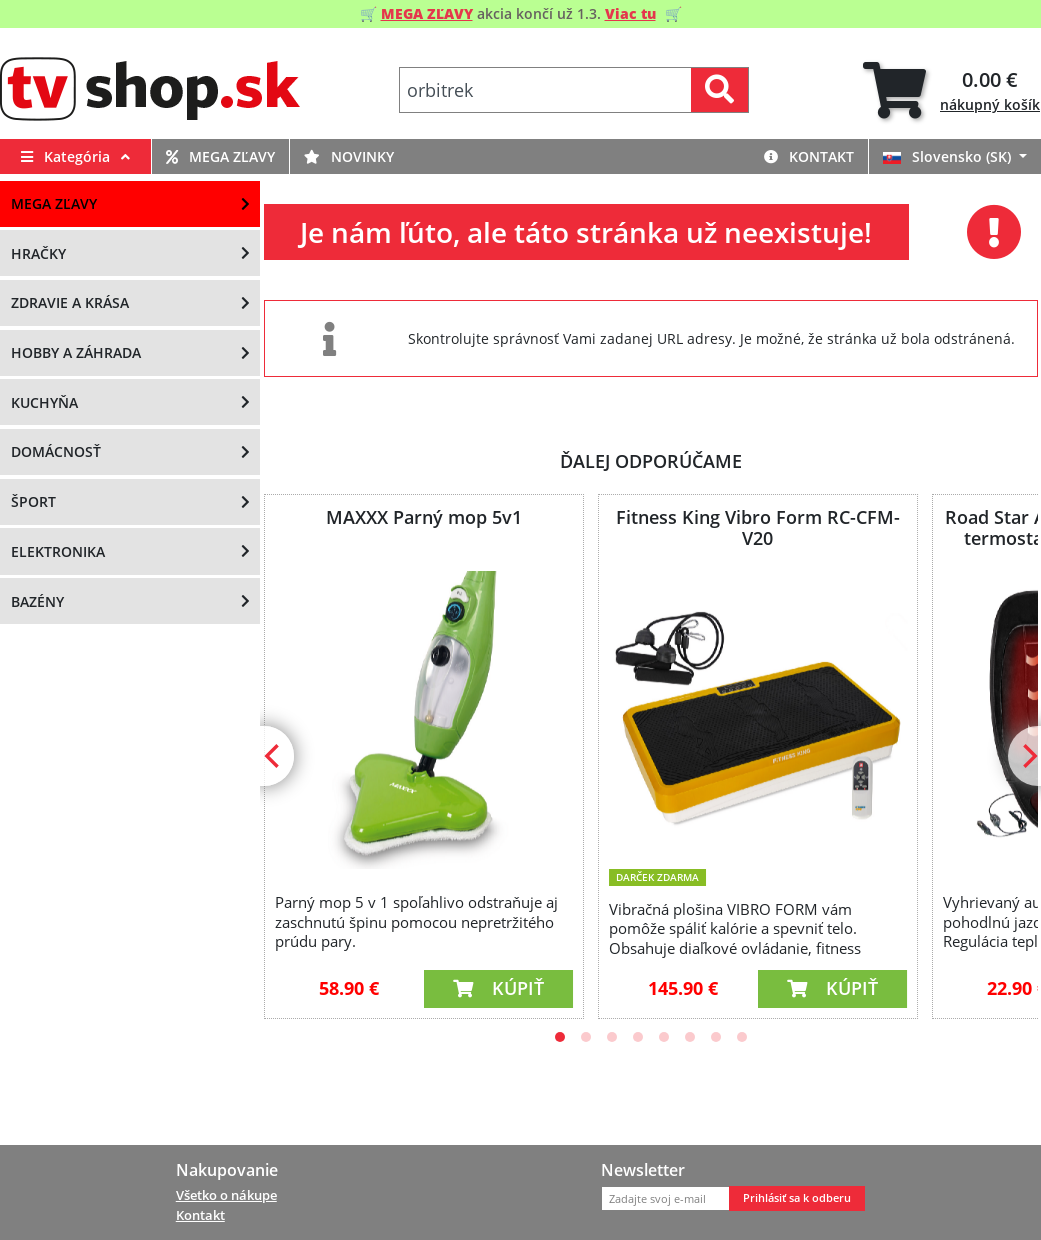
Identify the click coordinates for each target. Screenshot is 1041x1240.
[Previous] (274, 756)
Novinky (349, 156)
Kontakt (809, 156)
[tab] (951, 90)
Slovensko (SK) (949, 156)
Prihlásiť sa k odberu (797, 1198)
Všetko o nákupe (226, 1195)
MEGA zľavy (220, 156)
